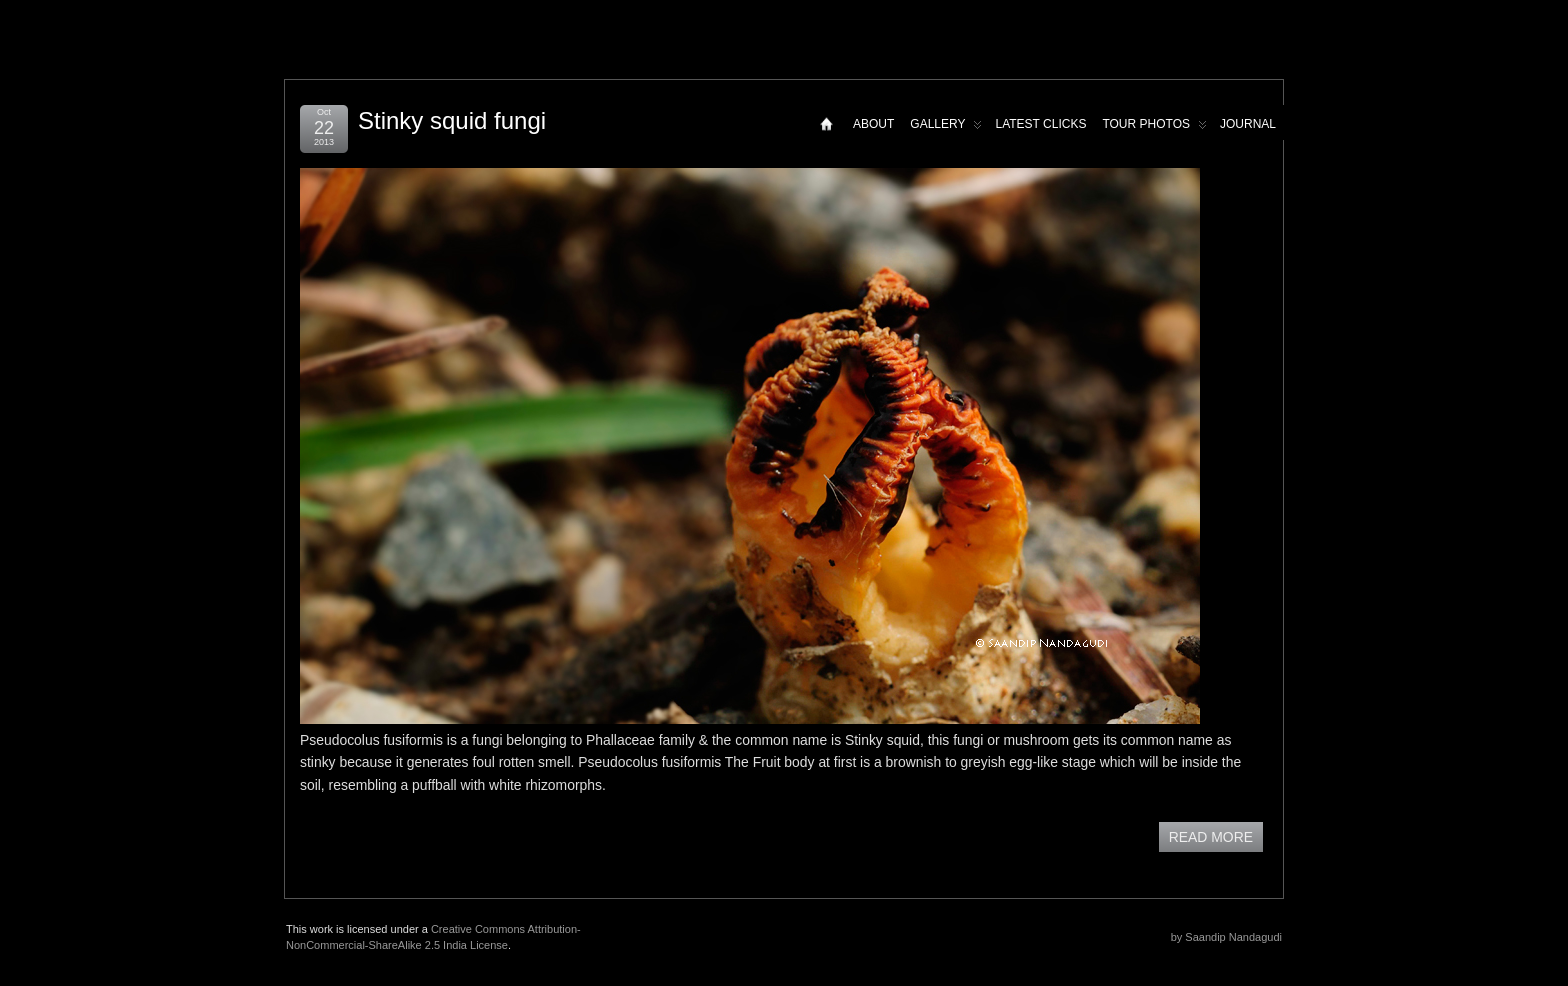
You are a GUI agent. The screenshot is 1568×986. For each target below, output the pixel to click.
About (873, 124)
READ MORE (1211, 837)
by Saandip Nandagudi (1226, 937)
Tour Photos (1154, 128)
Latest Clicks (1040, 124)
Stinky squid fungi (452, 120)
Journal (1248, 124)
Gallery (946, 128)
